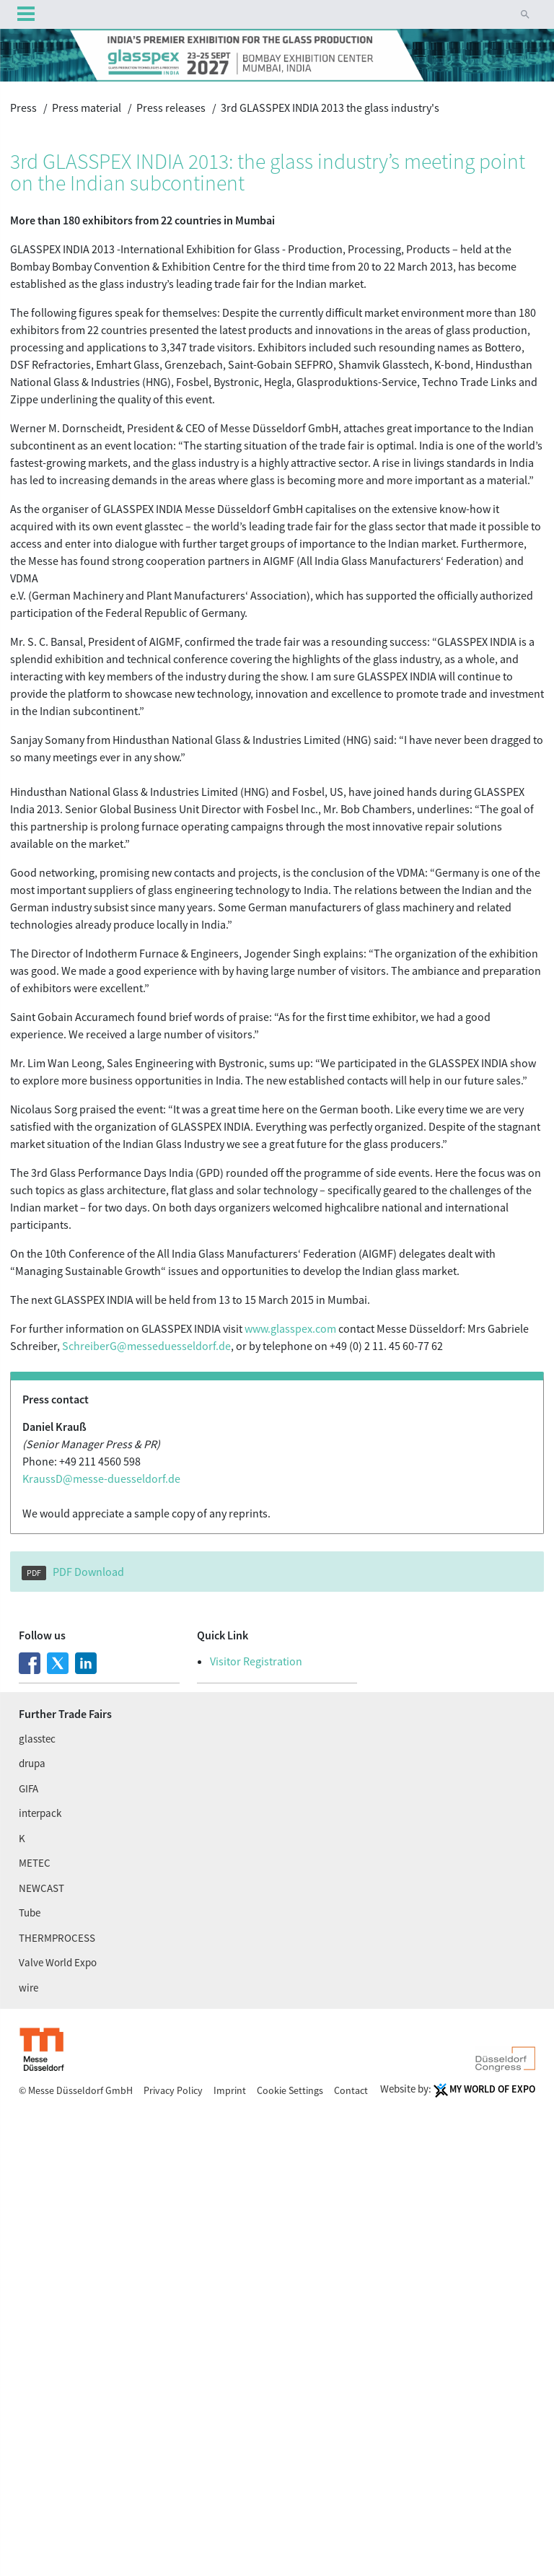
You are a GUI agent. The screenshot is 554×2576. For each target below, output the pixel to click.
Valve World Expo (58, 1962)
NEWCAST (41, 1888)
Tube (29, 1912)
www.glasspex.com (290, 1328)
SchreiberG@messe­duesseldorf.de (146, 1346)
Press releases (171, 107)
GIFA (28, 1788)
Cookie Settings (291, 2090)
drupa (32, 1763)
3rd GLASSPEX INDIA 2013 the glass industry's (330, 107)
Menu (26, 15)
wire (28, 1987)
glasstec (37, 1738)
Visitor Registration (256, 1661)
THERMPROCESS (57, 1938)
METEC (34, 1863)
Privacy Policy (174, 2090)
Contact (351, 2090)
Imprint (231, 2090)
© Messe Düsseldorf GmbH (77, 2090)
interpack (40, 1813)
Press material (86, 107)
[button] (525, 14)
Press (23, 107)
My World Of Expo (492, 2088)
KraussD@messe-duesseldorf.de (101, 1478)
